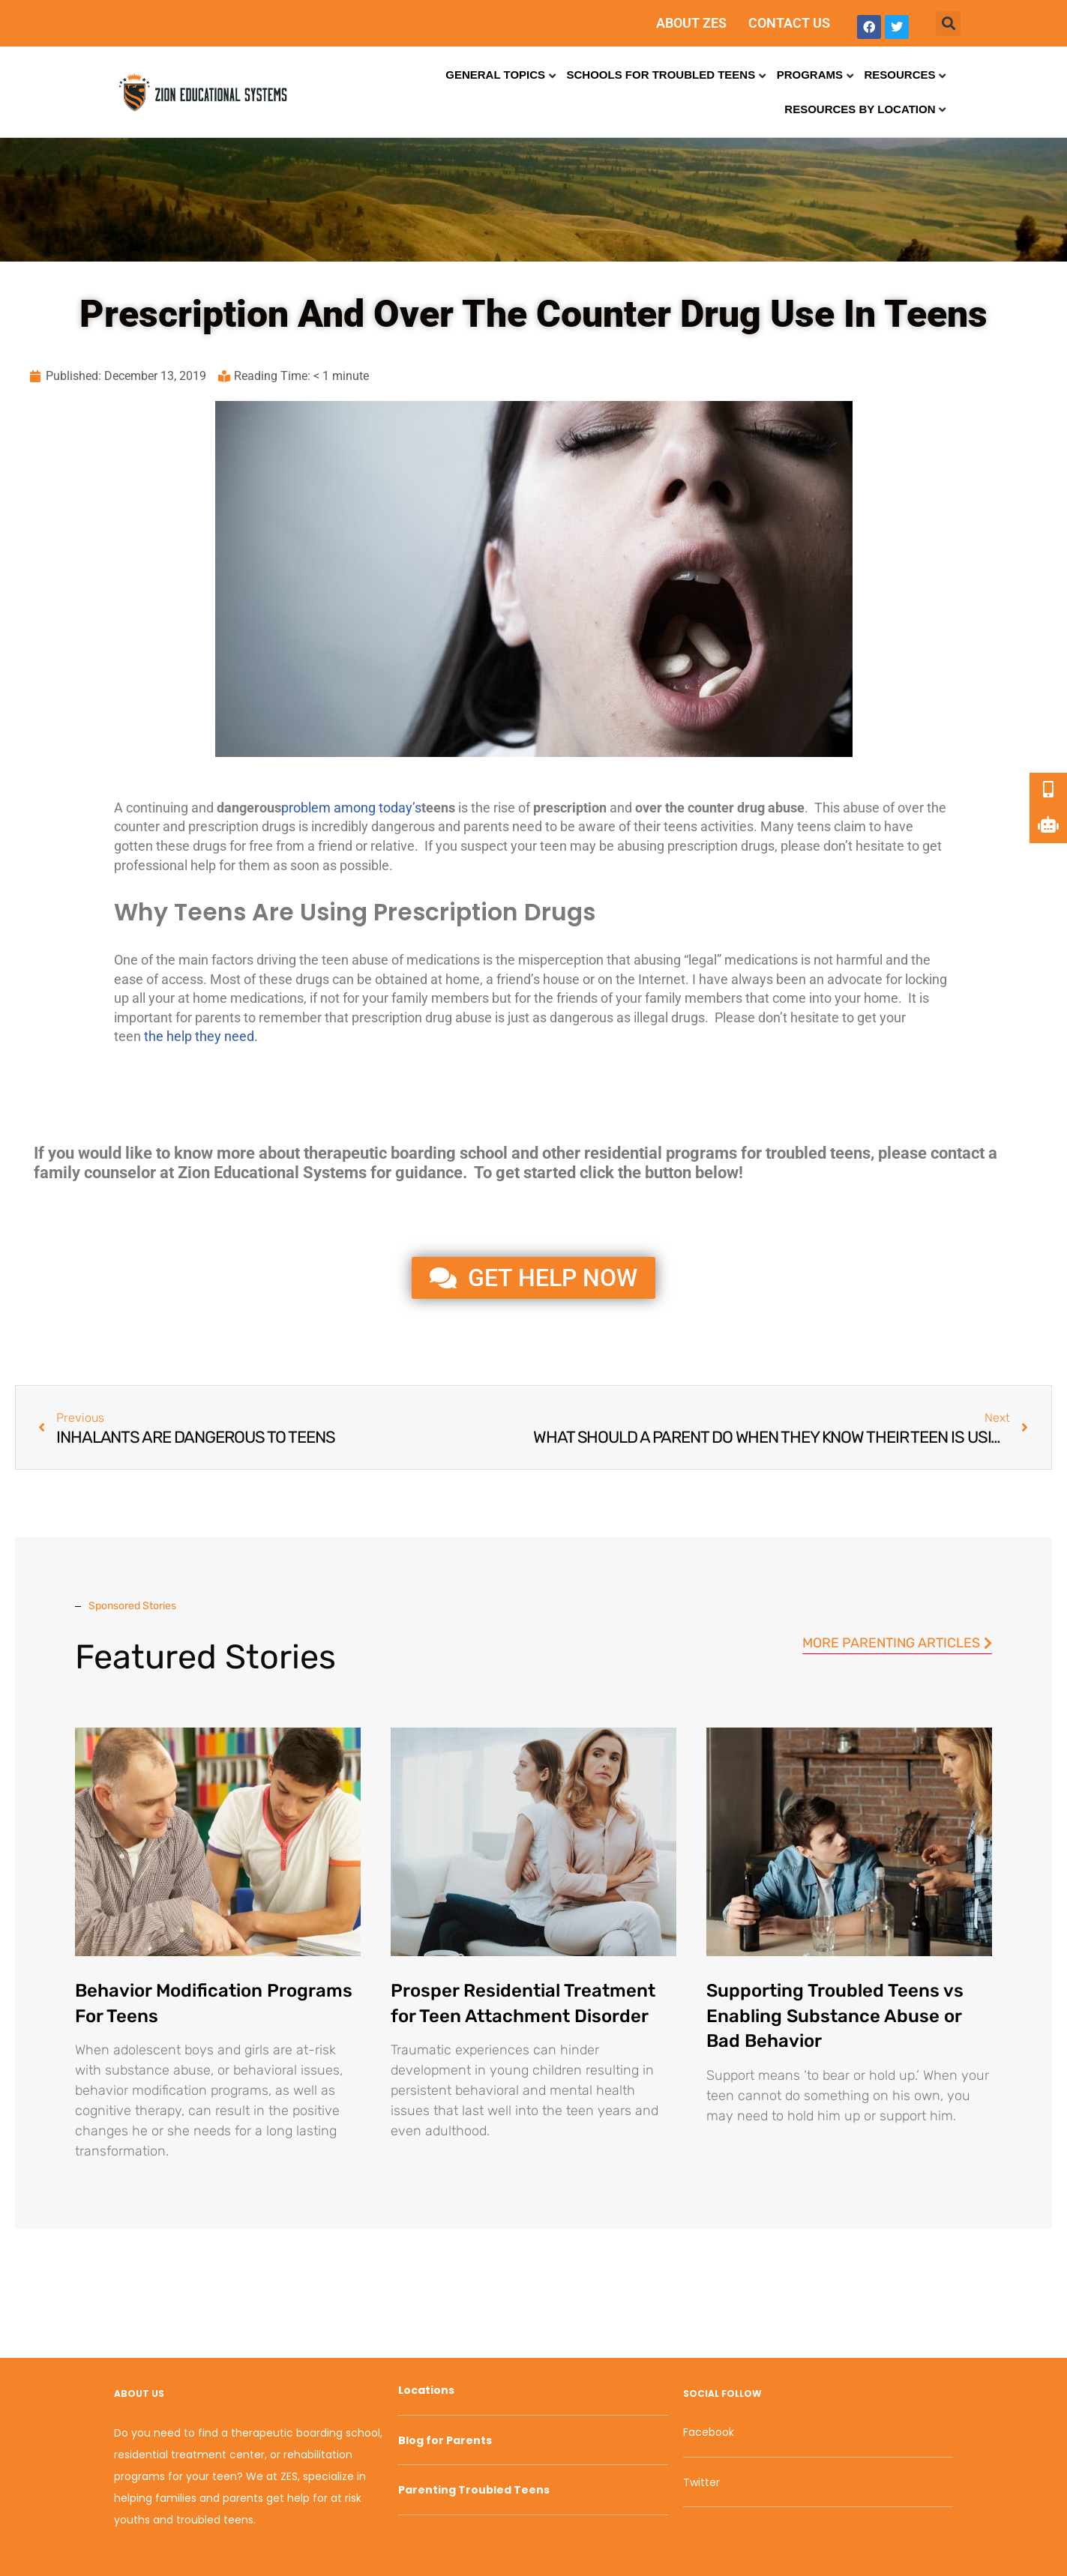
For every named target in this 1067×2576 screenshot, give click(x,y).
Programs (810, 74)
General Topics (495, 74)
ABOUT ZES (691, 23)
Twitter (701, 2482)
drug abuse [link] (771, 807)
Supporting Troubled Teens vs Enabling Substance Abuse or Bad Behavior (835, 2015)
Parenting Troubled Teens (474, 2489)
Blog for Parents (445, 2440)
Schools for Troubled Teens (661, 74)
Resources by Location (859, 109)
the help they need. (201, 1036)
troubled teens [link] (818, 1153)
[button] (948, 23)
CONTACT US (789, 23)
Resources (899, 74)
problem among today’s (351, 807)
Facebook (708, 2432)
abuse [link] (861, 807)
